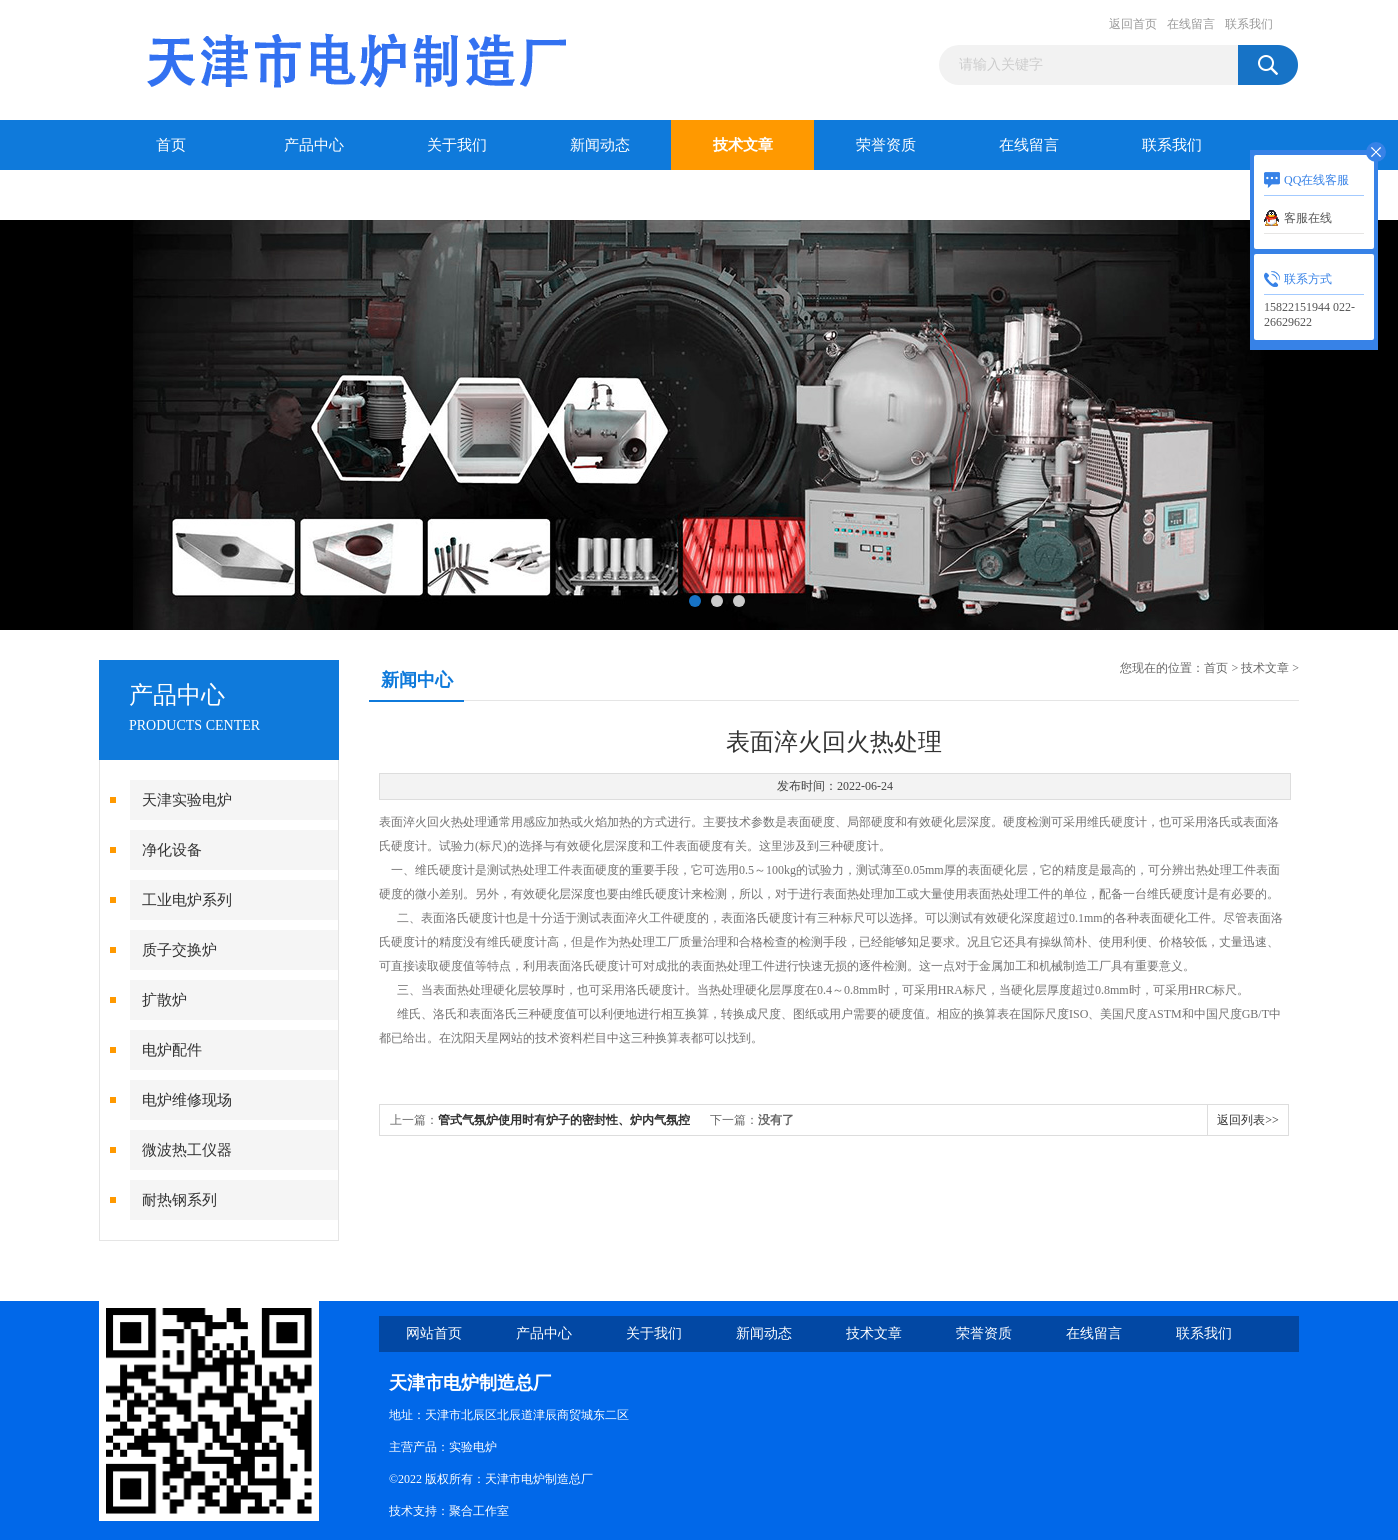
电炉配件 (172, 1050)
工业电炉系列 (187, 900)
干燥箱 (170, 195)
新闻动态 (600, 145)
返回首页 (1133, 24)
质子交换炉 (179, 950)
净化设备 (172, 850)
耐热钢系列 (179, 1200)
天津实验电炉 (187, 800)
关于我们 (457, 145)
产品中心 (314, 145)
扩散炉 (164, 1000)
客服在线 (1308, 218)
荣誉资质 (886, 145)
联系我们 (1249, 24)
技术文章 (743, 145)
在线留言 (1191, 24)
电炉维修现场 (187, 1100)
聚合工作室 (479, 1511)
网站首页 (434, 1333)
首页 (171, 145)
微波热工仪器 (187, 1150)
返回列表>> (1248, 1120)
